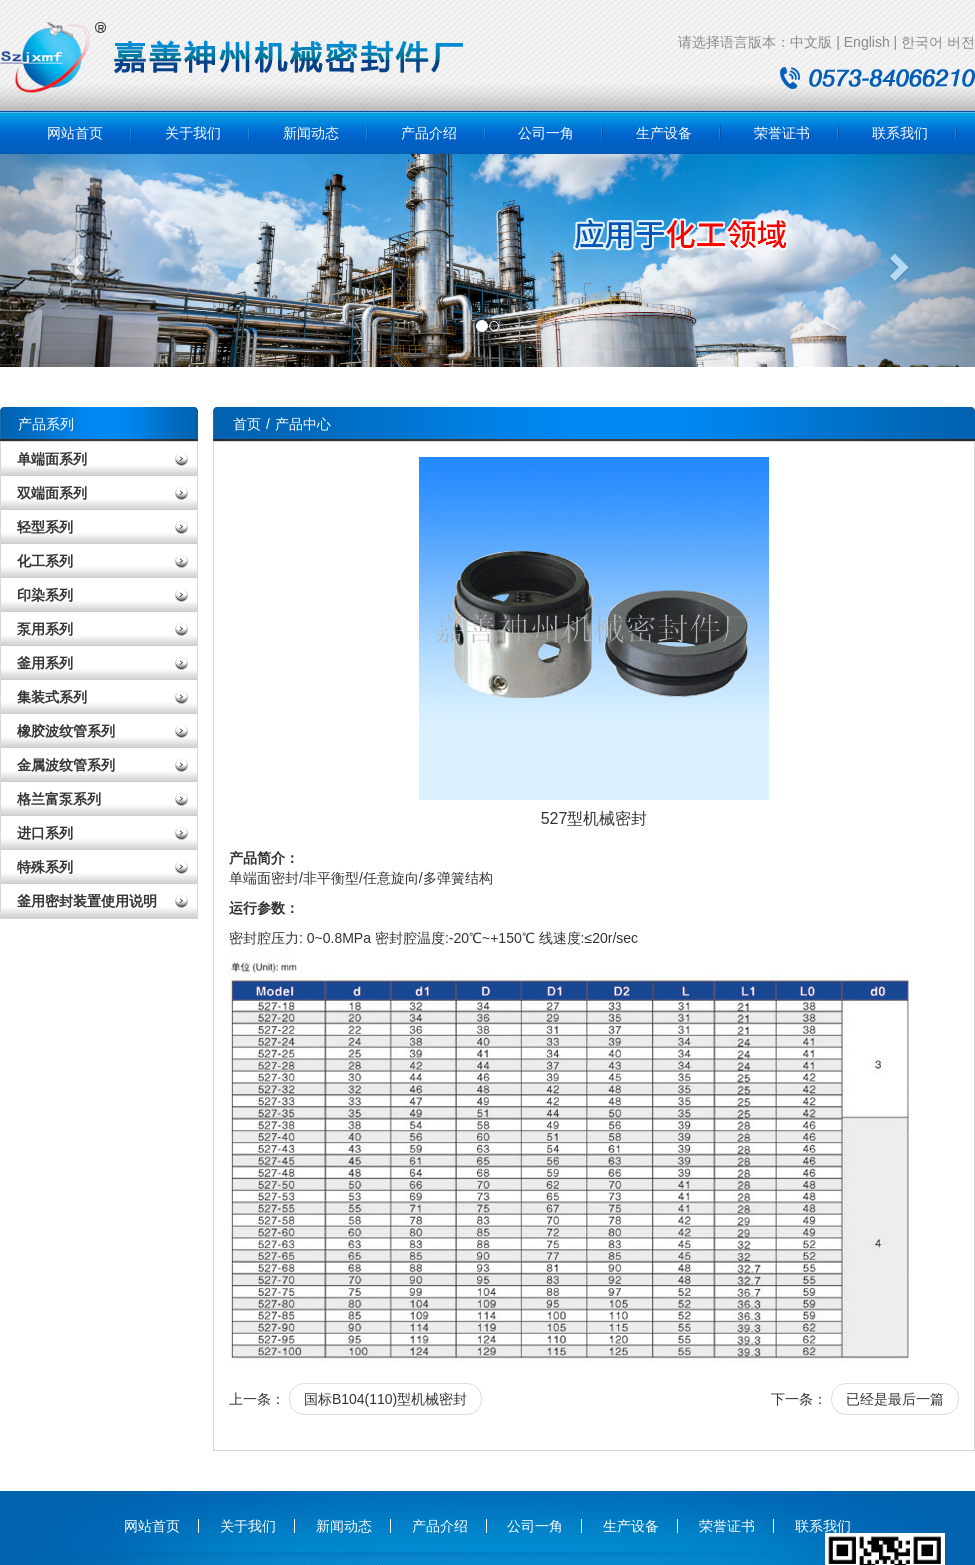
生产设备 (664, 133)
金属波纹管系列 (66, 765)
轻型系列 (45, 527)
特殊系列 (45, 867)
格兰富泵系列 (59, 799)
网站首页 (75, 133)
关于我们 (193, 133)
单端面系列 (52, 459)
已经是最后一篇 (895, 1399)
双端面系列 (52, 493)
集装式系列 (52, 697)
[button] (73, 260)
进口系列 (45, 833)
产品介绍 (429, 133)
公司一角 (546, 133)
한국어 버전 (938, 42)
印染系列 (45, 595)
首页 (247, 424)
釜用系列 (45, 663)
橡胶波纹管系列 (66, 731)
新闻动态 (311, 133)
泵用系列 (45, 629)
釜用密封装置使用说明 (87, 901)
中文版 (811, 42)
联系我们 (900, 133)
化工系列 (45, 561)
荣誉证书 (782, 133)
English (867, 42)
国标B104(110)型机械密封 (385, 1399)
